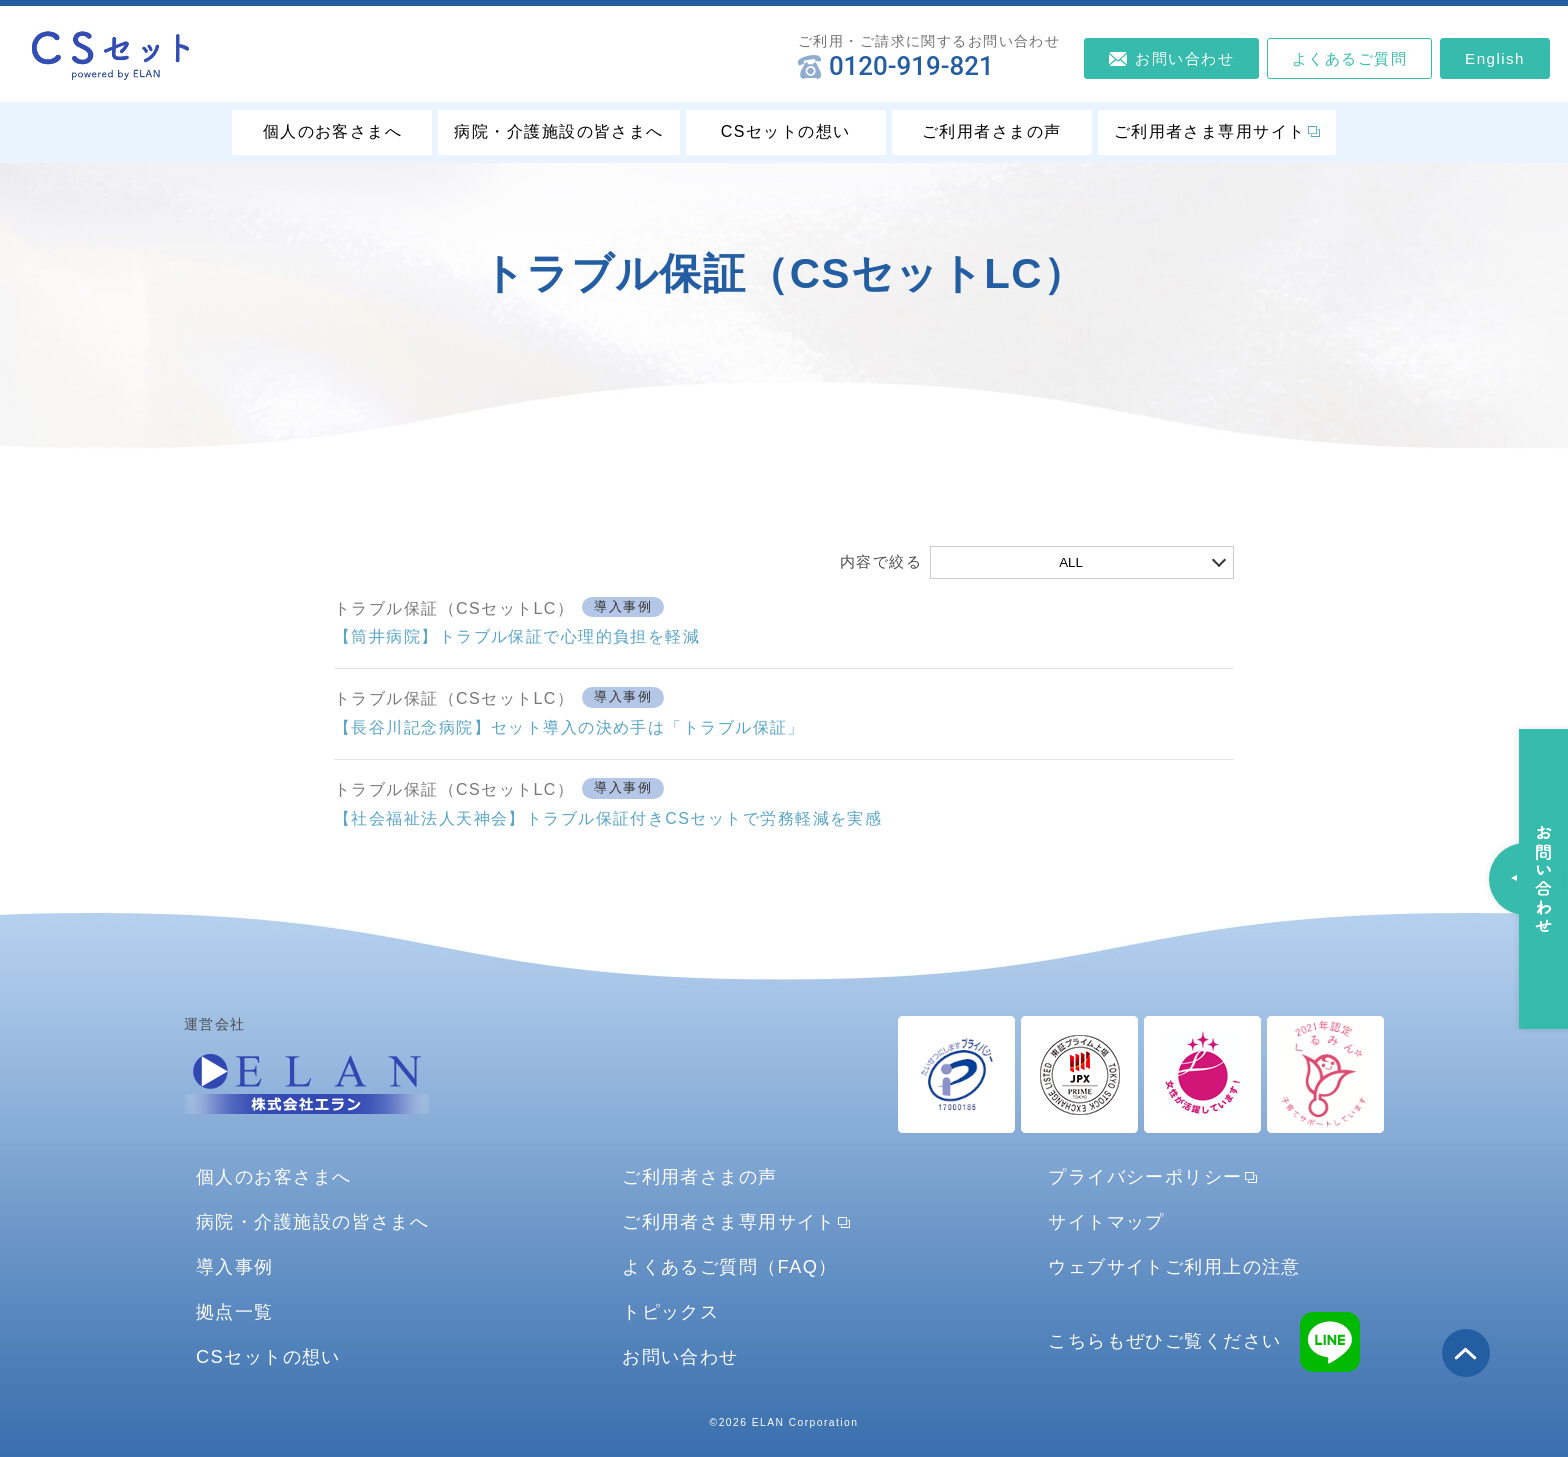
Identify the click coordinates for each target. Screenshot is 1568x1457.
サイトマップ (1106, 1221)
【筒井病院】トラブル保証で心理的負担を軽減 (517, 636)
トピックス (670, 1311)
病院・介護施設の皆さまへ (558, 131)
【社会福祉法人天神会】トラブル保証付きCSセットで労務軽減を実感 (608, 818)
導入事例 (623, 607)
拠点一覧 (235, 1311)
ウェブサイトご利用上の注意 (1174, 1266)
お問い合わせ (680, 1356)
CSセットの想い (786, 131)
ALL (1071, 562)
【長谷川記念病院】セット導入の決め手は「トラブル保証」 (569, 727)
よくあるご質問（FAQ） (730, 1266)
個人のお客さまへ (333, 131)
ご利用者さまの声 (992, 131)
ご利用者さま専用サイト (1210, 131)
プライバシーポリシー (1145, 1176)
